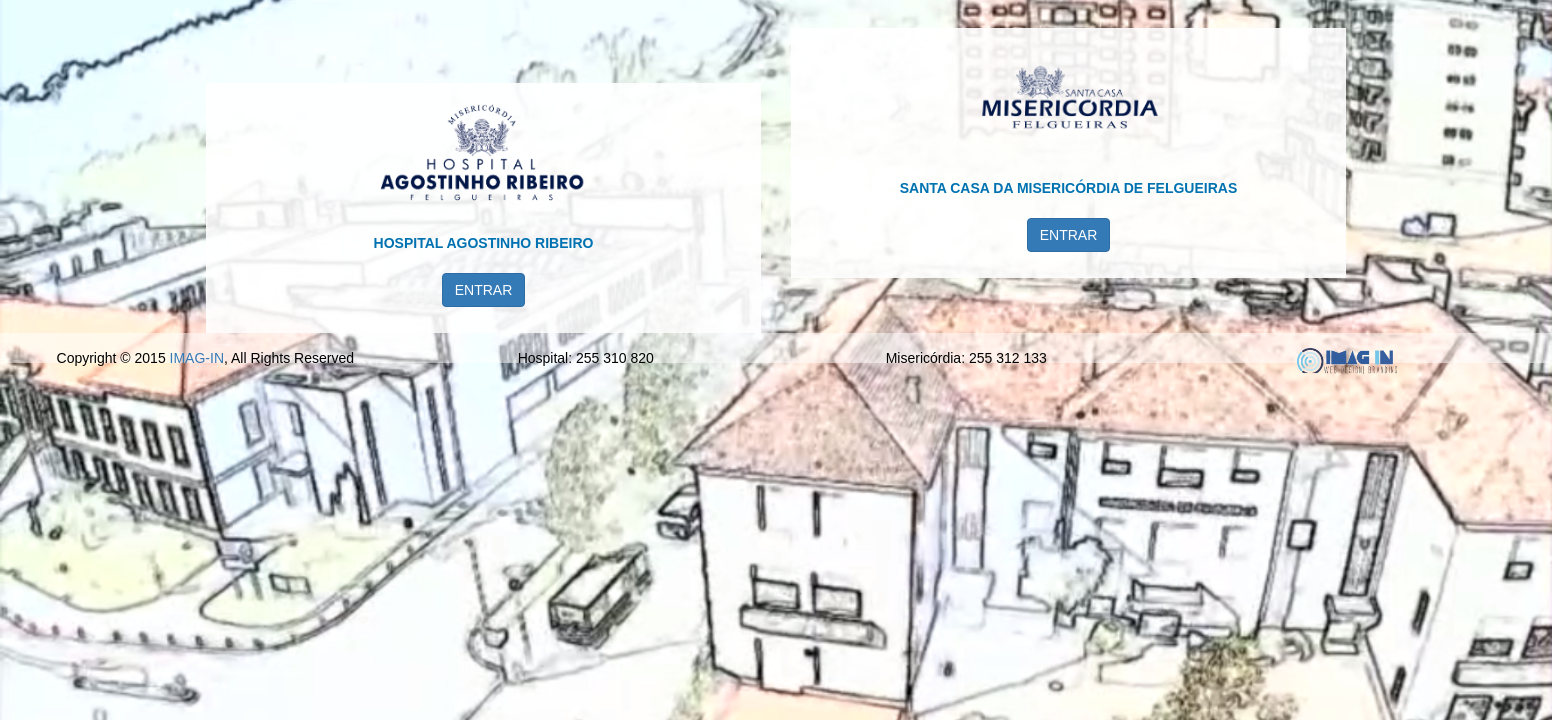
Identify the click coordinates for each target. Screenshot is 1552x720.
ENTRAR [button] (484, 346)
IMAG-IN (197, 689)
